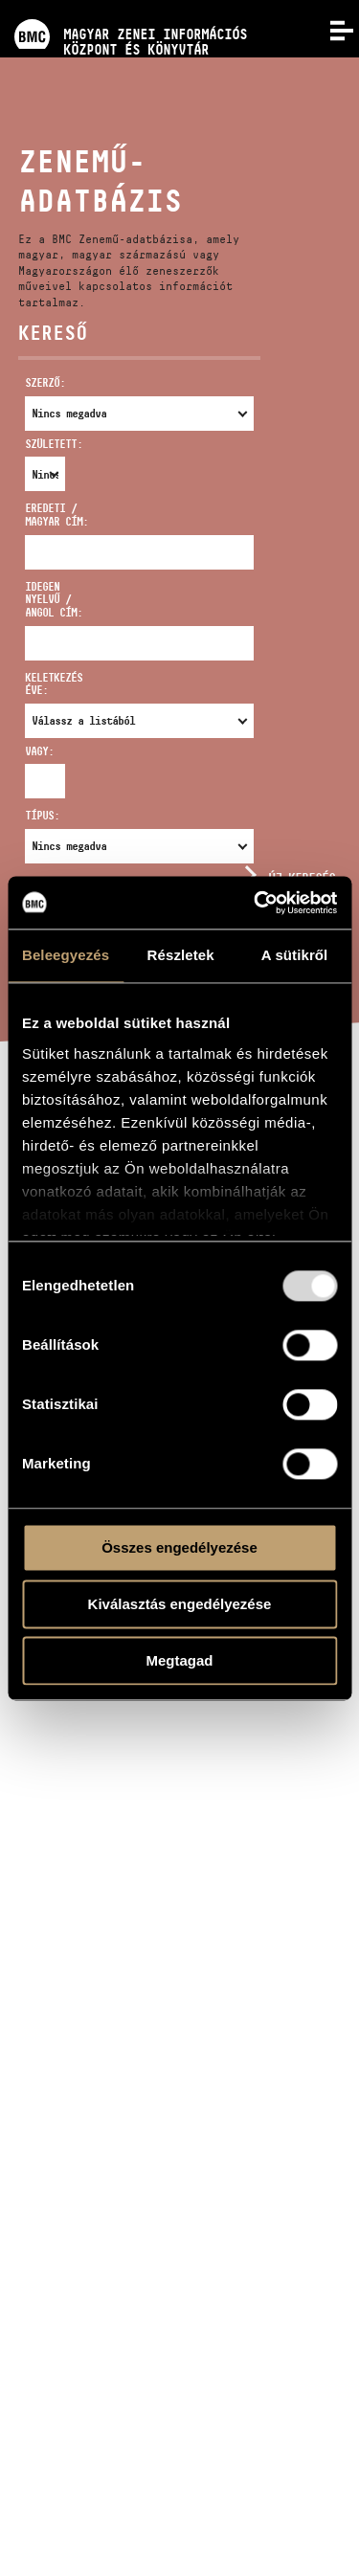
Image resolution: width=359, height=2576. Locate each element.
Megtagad (179, 1660)
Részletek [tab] (180, 955)
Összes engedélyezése (179, 1547)
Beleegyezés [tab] (65, 955)
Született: (35, 444)
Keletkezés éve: (53, 684)
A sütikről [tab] (294, 955)
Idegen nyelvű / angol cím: (53, 599)
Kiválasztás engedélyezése (180, 1604)
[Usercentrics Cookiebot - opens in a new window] (255, 902)
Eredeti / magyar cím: (56, 514)
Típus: (42, 815)
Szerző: (45, 382)
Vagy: (35, 751)
